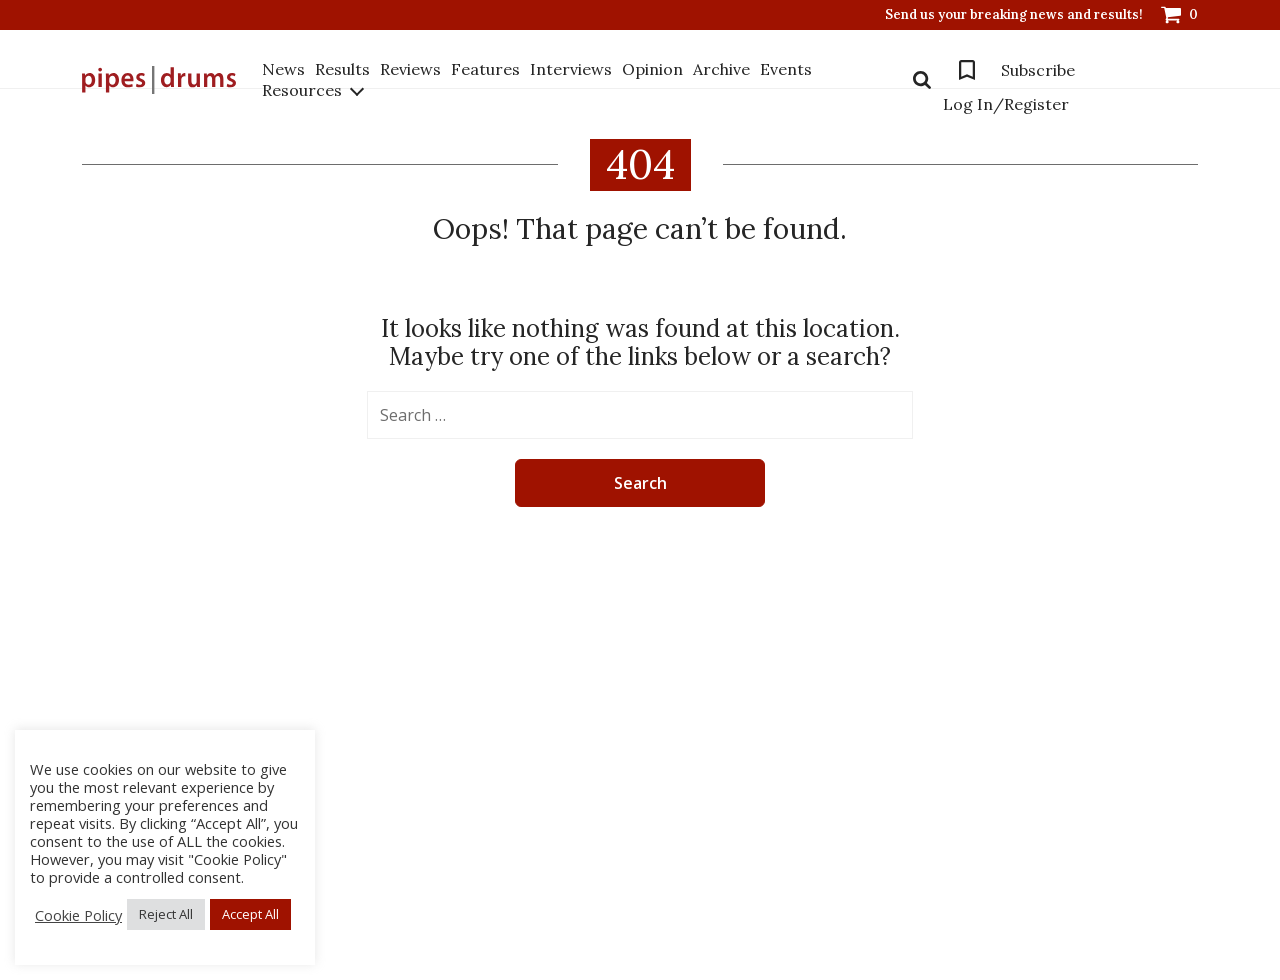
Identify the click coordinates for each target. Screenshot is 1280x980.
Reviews (410, 69)
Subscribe (1038, 70)
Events (786, 69)
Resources (302, 90)
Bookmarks (967, 70)
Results (342, 69)
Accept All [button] (250, 914)
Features (485, 69)
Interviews (571, 69)
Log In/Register (1006, 104)
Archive (721, 69)
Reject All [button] (166, 914)
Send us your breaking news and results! (1014, 15)
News (283, 69)
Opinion (652, 69)
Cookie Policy (78, 915)
